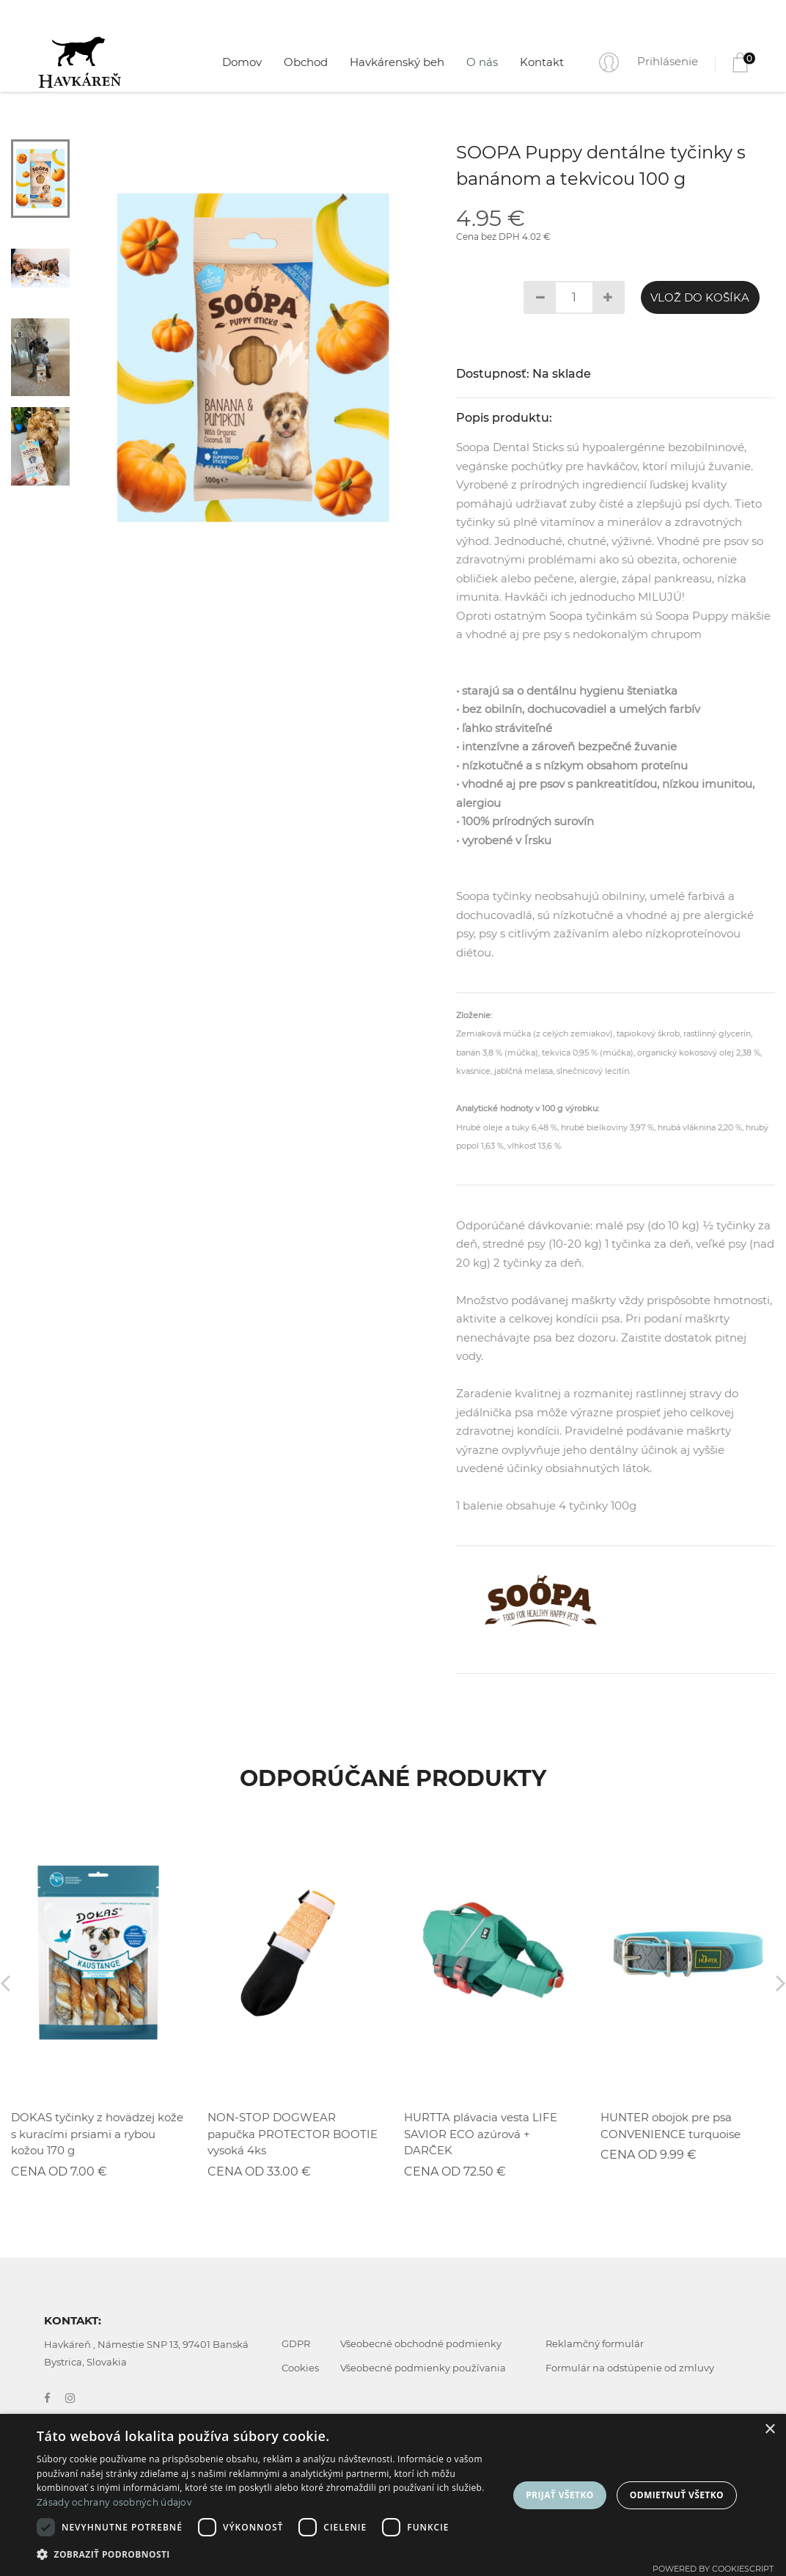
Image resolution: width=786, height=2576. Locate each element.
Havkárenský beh (397, 62)
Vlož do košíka (699, 297)
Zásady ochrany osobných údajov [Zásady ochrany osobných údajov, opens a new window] (114, 2502)
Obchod (306, 62)
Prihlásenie (667, 61)
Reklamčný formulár (595, 2343)
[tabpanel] (252, 357)
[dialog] (393, 2495)
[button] (266, 2554)
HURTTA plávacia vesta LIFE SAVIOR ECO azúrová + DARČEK (480, 2133)
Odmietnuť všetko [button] (677, 2495)
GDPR (296, 2343)
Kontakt (542, 62)
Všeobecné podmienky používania (423, 2368)
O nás (482, 62)
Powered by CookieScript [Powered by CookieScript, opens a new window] (713, 2569)
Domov (242, 62)
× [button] (769, 2429)
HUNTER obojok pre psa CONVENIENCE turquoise (670, 2125)
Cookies (300, 2368)
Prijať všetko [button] (560, 2495)
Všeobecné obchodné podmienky (421, 2343)
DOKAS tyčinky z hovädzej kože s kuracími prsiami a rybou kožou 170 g (97, 2133)
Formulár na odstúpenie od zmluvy (630, 2368)
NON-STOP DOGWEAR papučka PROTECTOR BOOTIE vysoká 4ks (292, 2133)
